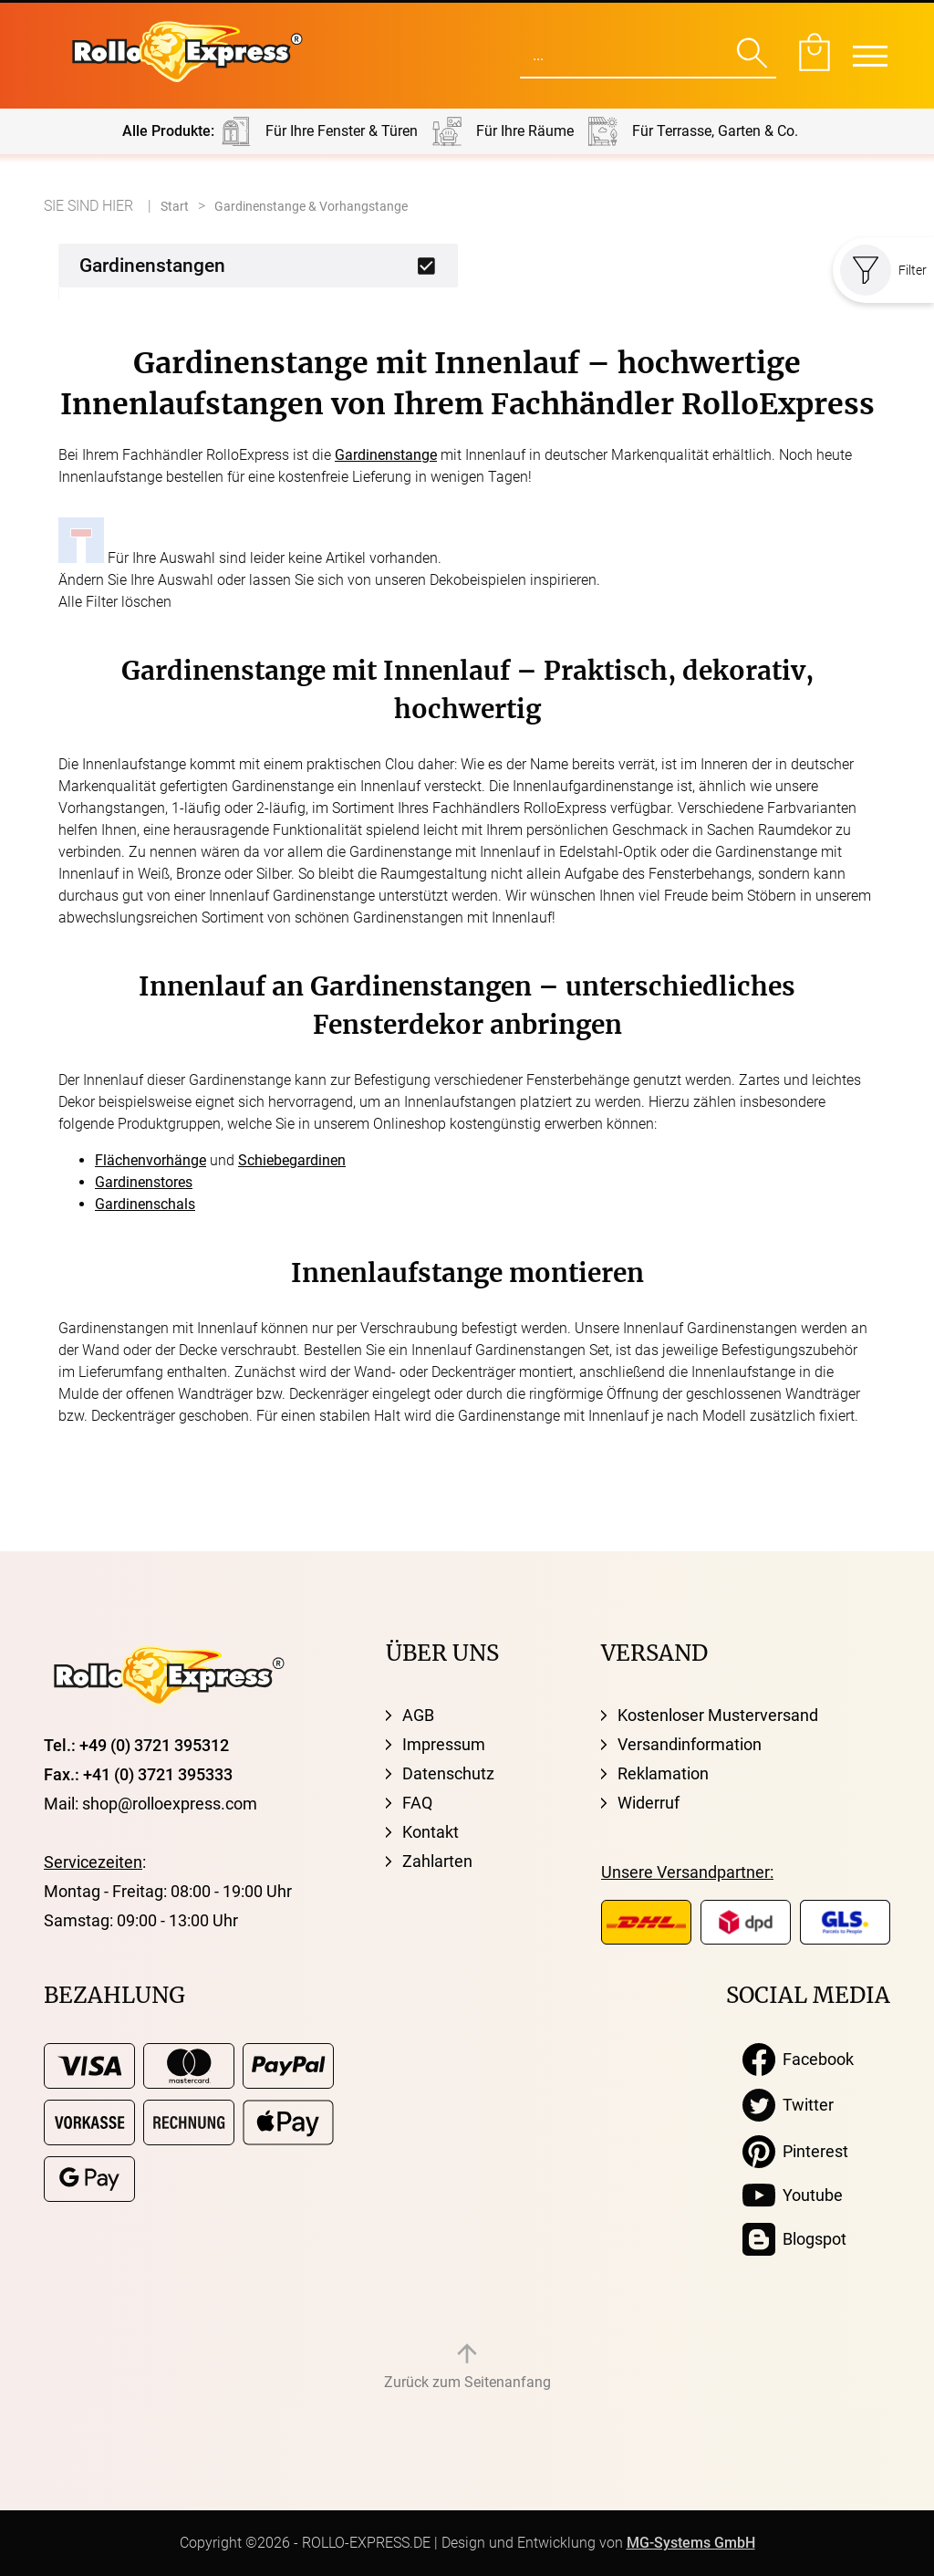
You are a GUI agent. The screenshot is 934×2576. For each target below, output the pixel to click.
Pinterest (795, 2151)
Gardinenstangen (152, 265)
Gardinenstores (143, 1182)
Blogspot (794, 2239)
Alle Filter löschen (114, 601)
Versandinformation (689, 1744)
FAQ (417, 1802)
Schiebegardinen (292, 1160)
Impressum (443, 1744)
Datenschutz (448, 1773)
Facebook (798, 2059)
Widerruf (648, 1802)
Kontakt (430, 1831)
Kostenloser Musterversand (717, 1715)
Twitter (788, 2105)
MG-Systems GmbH (691, 2542)
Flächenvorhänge (150, 1160)
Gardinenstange (386, 455)
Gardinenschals (145, 1204)
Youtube (792, 2195)
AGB (418, 1715)
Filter (883, 270)
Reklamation (663, 1773)
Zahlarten (437, 1861)
